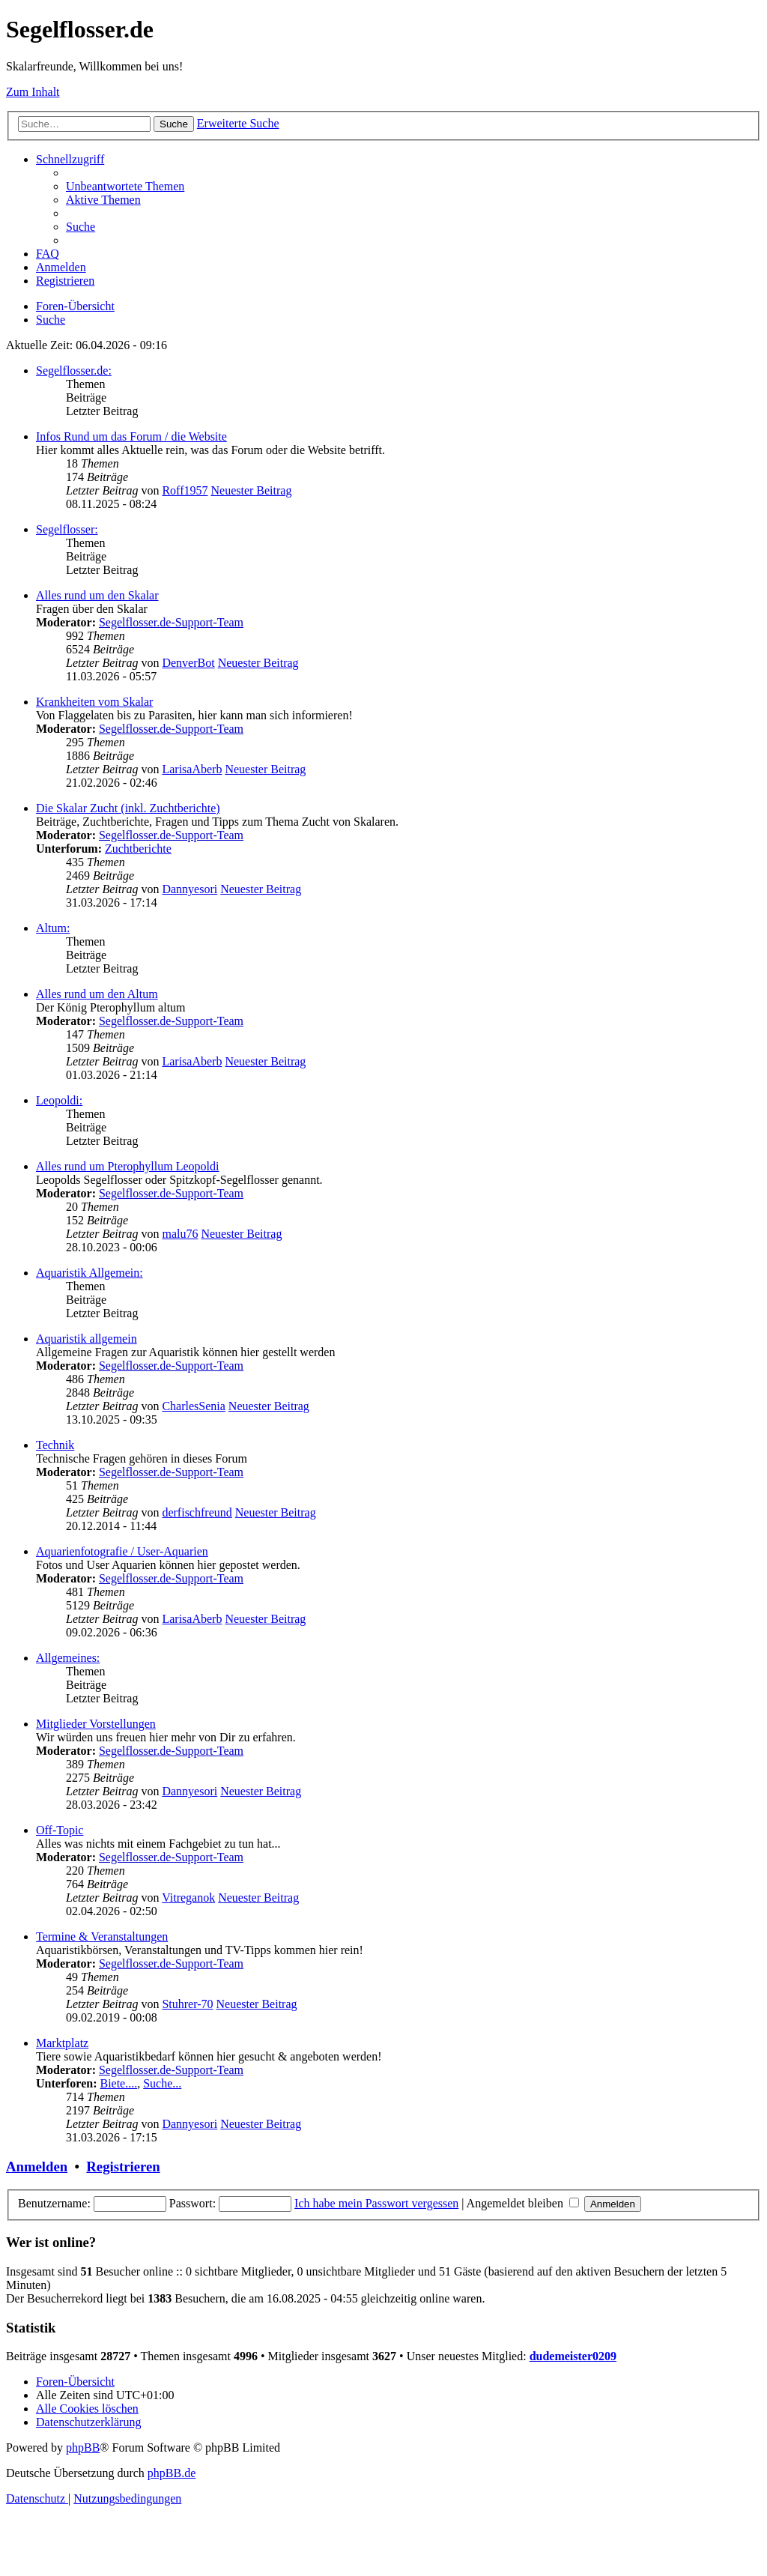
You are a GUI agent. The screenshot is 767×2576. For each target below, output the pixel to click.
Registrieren (123, 2166)
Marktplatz (62, 2043)
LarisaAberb (192, 769)
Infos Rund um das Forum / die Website (131, 436)
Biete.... (118, 2083)
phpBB (83, 2447)
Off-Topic (59, 1830)
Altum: (53, 928)
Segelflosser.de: (74, 370)
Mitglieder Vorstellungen (96, 1723)
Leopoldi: (59, 1100)
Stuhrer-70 (187, 2004)
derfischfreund (196, 1512)
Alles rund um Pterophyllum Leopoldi (127, 1166)
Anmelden (36, 2166)
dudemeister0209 (573, 2356)
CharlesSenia (193, 1406)
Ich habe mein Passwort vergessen (376, 2203)
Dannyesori (189, 889)
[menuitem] (125, 186)
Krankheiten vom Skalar (94, 701)
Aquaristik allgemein (86, 1338)
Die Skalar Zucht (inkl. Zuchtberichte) (128, 808)
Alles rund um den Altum (97, 994)
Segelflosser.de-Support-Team (171, 622)
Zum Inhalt (33, 91)
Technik (55, 1445)
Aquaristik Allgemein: (89, 1272)
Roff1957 (184, 490)
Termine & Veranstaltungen (102, 1936)
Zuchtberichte (138, 848)
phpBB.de (171, 2473)
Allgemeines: (68, 1657)
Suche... (162, 2083)
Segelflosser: (67, 529)
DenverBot (188, 662)
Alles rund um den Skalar (97, 595)
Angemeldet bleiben (523, 2203)
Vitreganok (188, 1897)
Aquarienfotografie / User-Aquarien (122, 1551)
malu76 (180, 1233)
